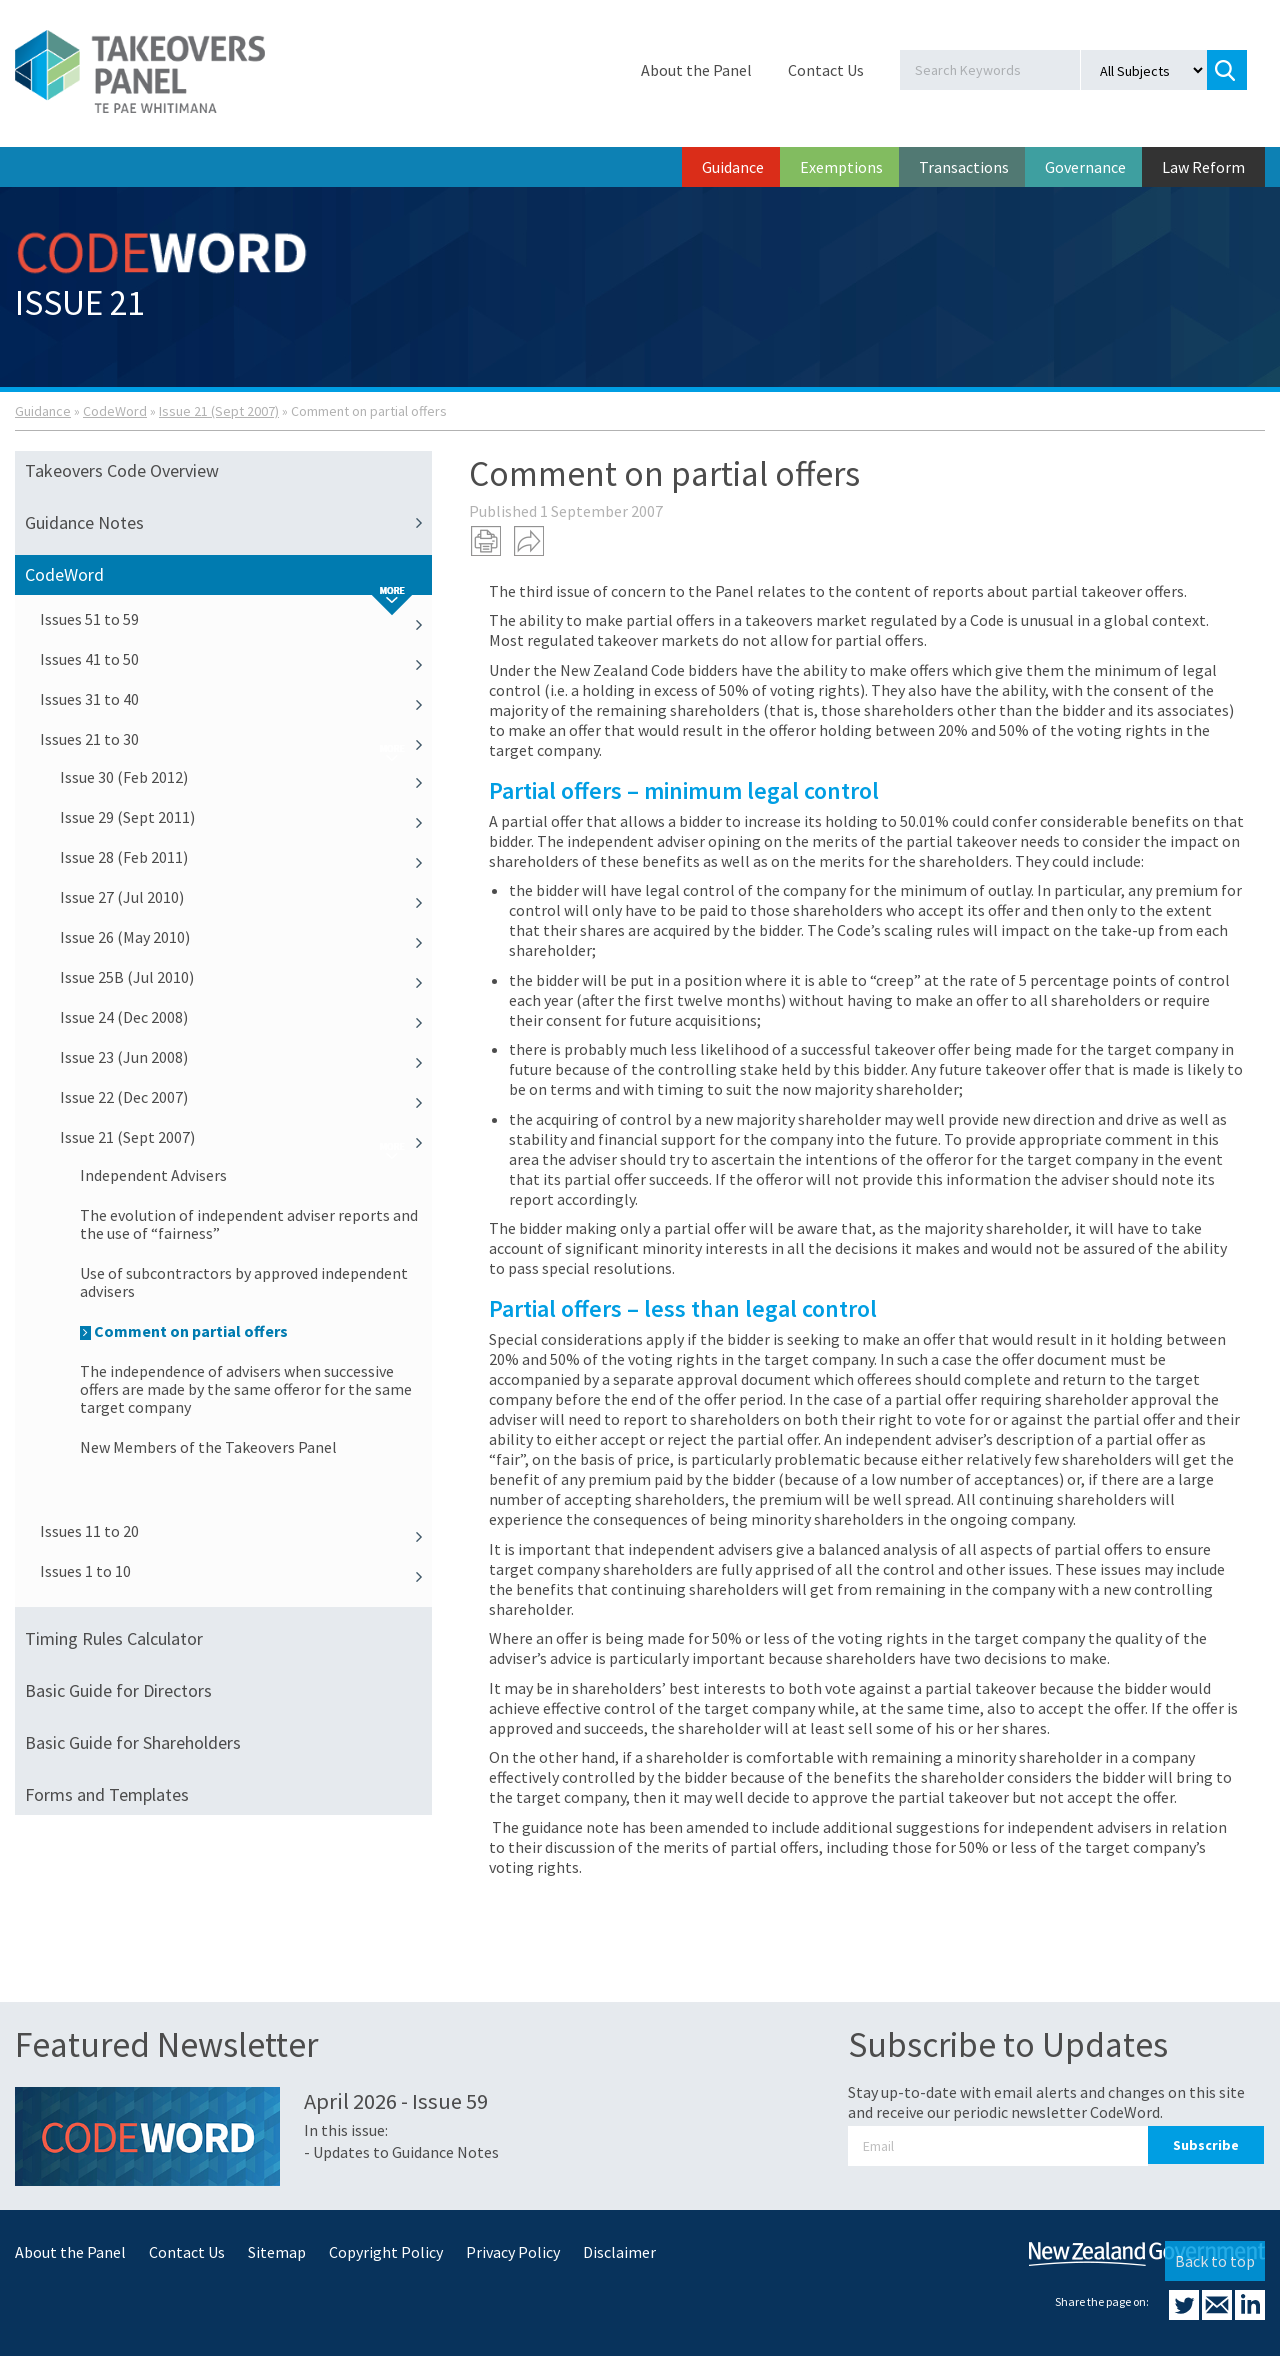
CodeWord (115, 411)
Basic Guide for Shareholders (133, 1742)
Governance (1085, 167)
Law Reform (1203, 167)
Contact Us (826, 70)
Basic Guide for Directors (118, 1690)
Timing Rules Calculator (114, 1638)
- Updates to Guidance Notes (401, 2152)
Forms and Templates (107, 1794)
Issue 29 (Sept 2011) (246, 817)
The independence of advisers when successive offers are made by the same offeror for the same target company (246, 1389)
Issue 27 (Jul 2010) (246, 897)
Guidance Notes (228, 523)
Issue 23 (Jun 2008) (246, 1057)
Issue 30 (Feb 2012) (246, 777)
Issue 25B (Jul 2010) (246, 977)
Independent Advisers (153, 1175)
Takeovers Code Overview (122, 470)
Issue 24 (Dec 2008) (246, 1017)
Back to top (1215, 2261)
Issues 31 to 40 (236, 699)
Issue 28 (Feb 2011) (246, 857)
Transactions (964, 167)
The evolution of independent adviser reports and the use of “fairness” (249, 1224)
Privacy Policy (513, 2252)
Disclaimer (619, 2252)
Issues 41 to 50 (236, 659)
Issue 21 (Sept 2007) (219, 411)
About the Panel (696, 70)
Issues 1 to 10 (236, 1571)
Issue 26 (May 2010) (246, 937)
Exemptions (841, 167)
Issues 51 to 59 (236, 619)
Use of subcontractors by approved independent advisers (244, 1282)
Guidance (733, 167)
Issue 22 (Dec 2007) (246, 1097)
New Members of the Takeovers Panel (208, 1447)
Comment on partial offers (184, 1331)
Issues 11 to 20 (236, 1531)
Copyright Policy (386, 2252)
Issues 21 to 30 (236, 739)
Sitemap (277, 2252)
